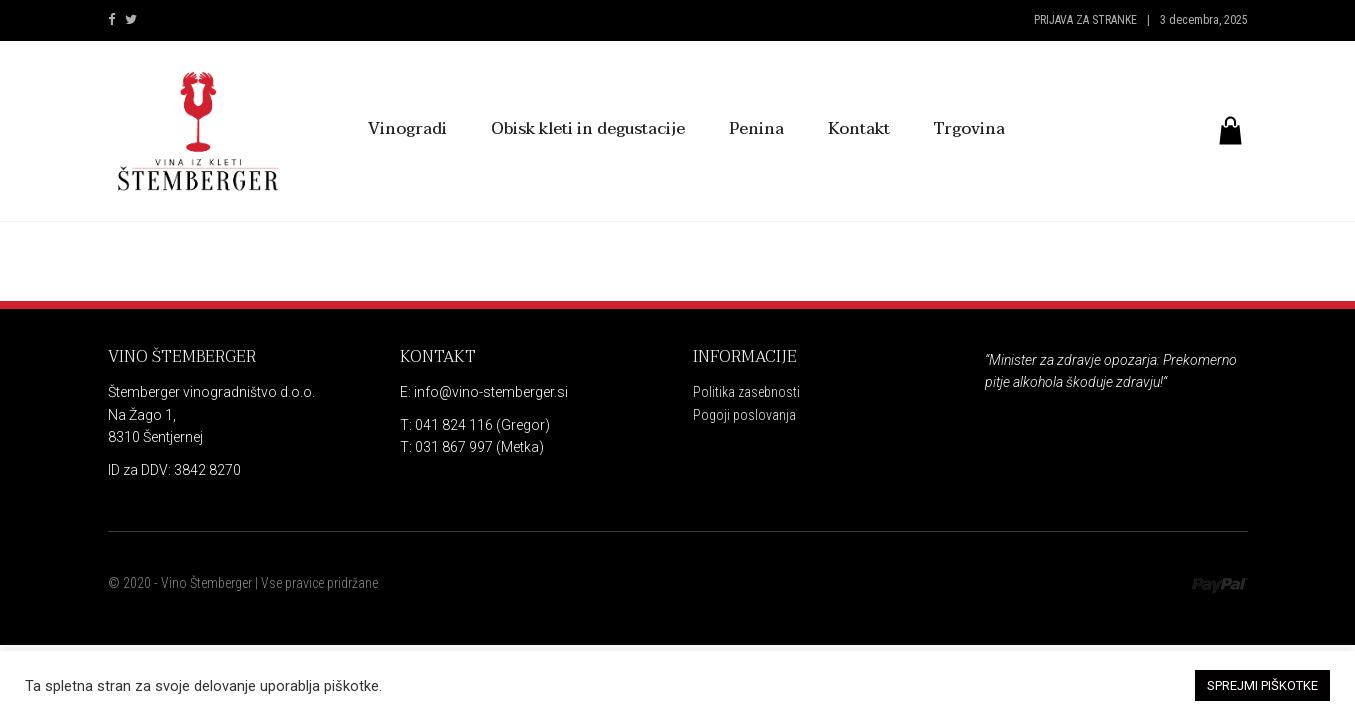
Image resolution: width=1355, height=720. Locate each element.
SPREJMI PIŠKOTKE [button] (1262, 685)
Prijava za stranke (1085, 20)
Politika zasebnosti (746, 392)
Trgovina (969, 129)
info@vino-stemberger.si (489, 392)
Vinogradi (407, 129)
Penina (756, 129)
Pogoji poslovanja (744, 415)
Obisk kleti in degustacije (588, 129)
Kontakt (859, 129)
